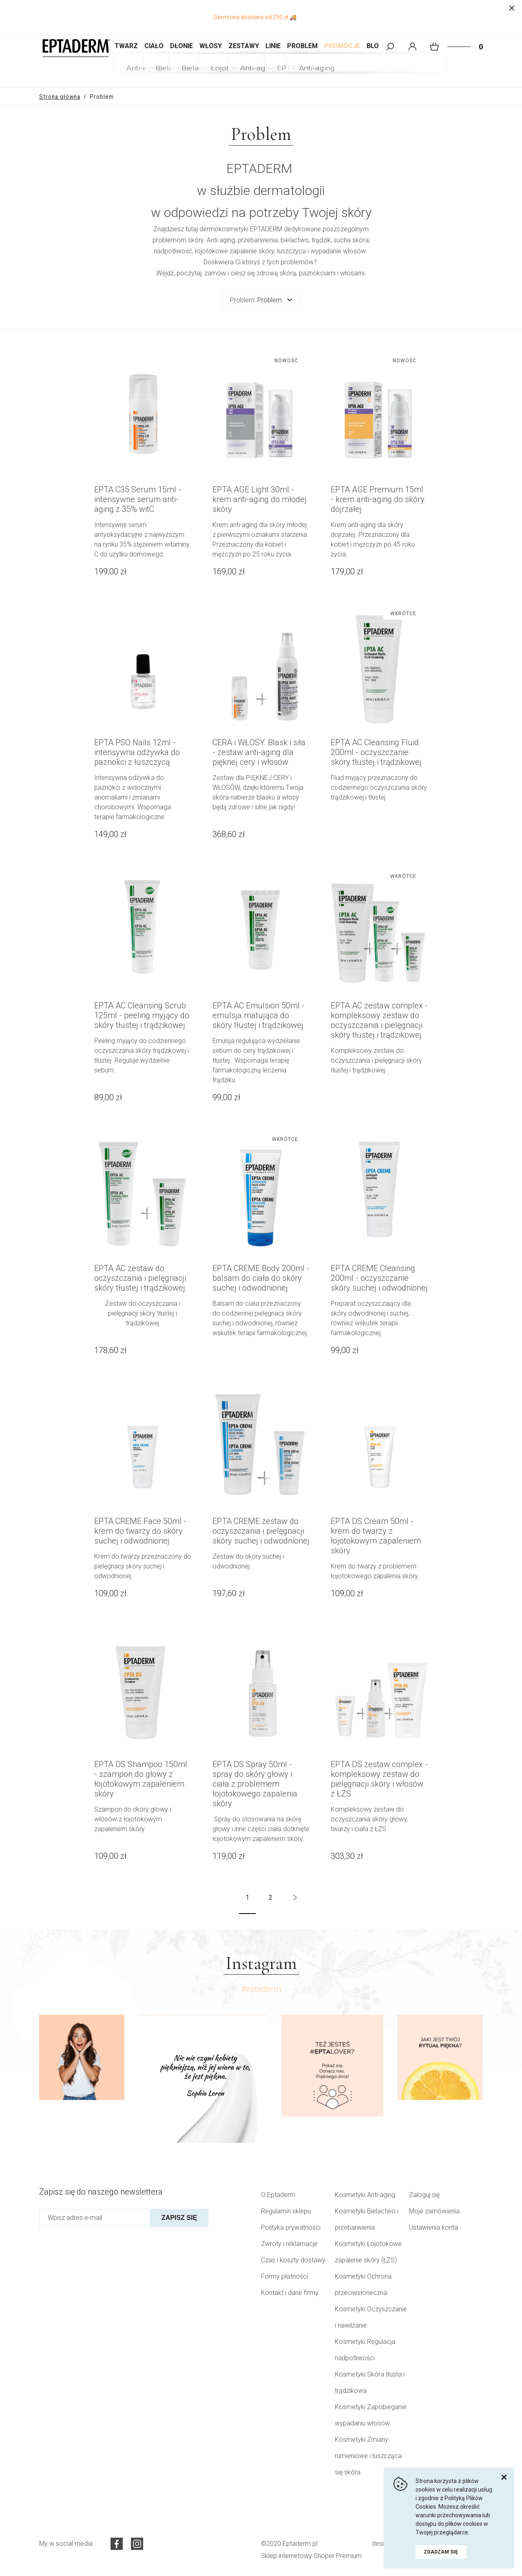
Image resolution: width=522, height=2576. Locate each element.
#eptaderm (261, 1989)
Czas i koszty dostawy (293, 2260)
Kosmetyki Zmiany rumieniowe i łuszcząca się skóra (368, 2456)
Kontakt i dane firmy (290, 2293)
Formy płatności (284, 2276)
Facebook (117, 2544)
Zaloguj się (424, 2195)
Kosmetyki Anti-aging (365, 2195)
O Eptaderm (278, 2195)
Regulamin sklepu (286, 2211)
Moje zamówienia (434, 2211)
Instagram (137, 2544)
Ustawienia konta (433, 2227)
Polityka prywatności (291, 2227)
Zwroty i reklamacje (289, 2244)
